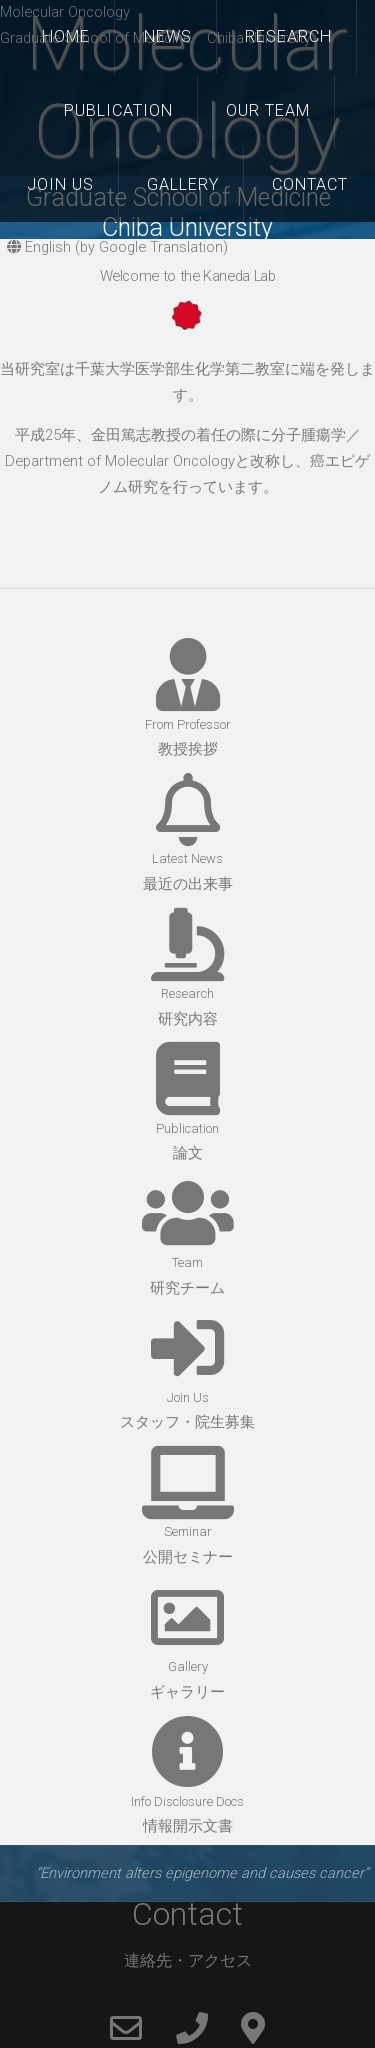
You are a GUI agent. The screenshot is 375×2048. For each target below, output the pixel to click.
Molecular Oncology (65, 12)
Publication (118, 110)
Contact (310, 184)
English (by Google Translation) (117, 247)
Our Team (268, 110)
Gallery (183, 184)
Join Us (60, 184)
